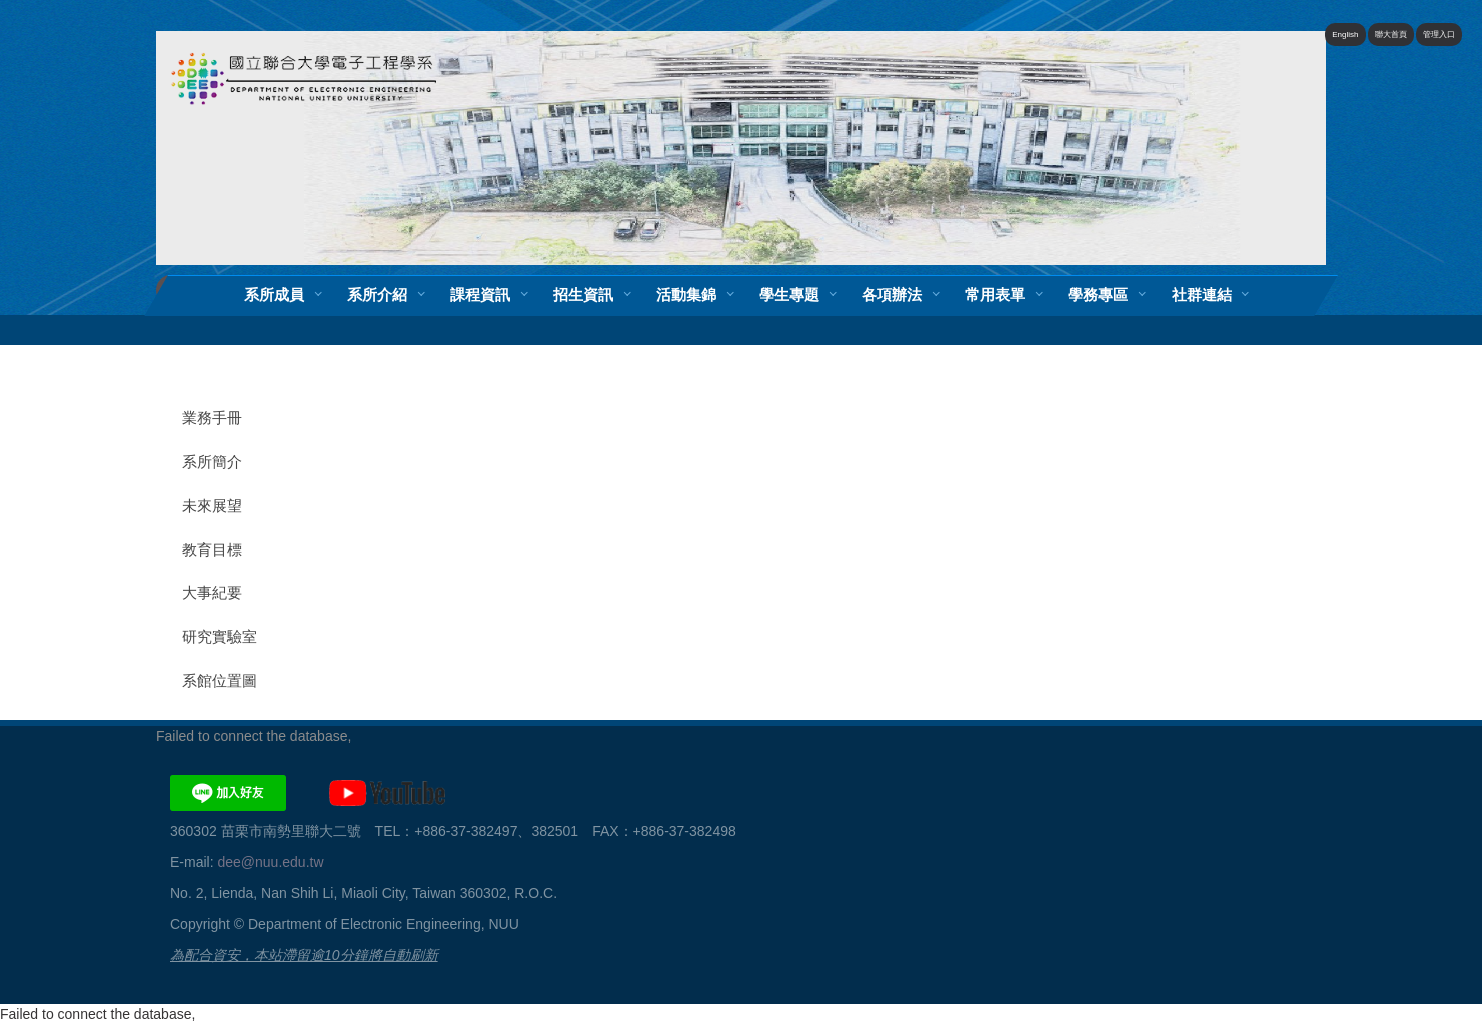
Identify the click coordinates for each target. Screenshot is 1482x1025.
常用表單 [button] (995, 294)
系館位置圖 (219, 681)
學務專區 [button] (1098, 294)
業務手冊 (212, 418)
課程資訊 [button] (480, 294)
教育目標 (212, 550)
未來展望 (212, 506)
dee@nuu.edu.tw (270, 862)
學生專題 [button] (789, 294)
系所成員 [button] (274, 294)
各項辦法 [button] (892, 294)
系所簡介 (212, 462)
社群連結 (1202, 294)
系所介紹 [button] (377, 294)
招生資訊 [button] (583, 294)
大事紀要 (212, 593)
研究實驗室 (219, 637)
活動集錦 (686, 294)
